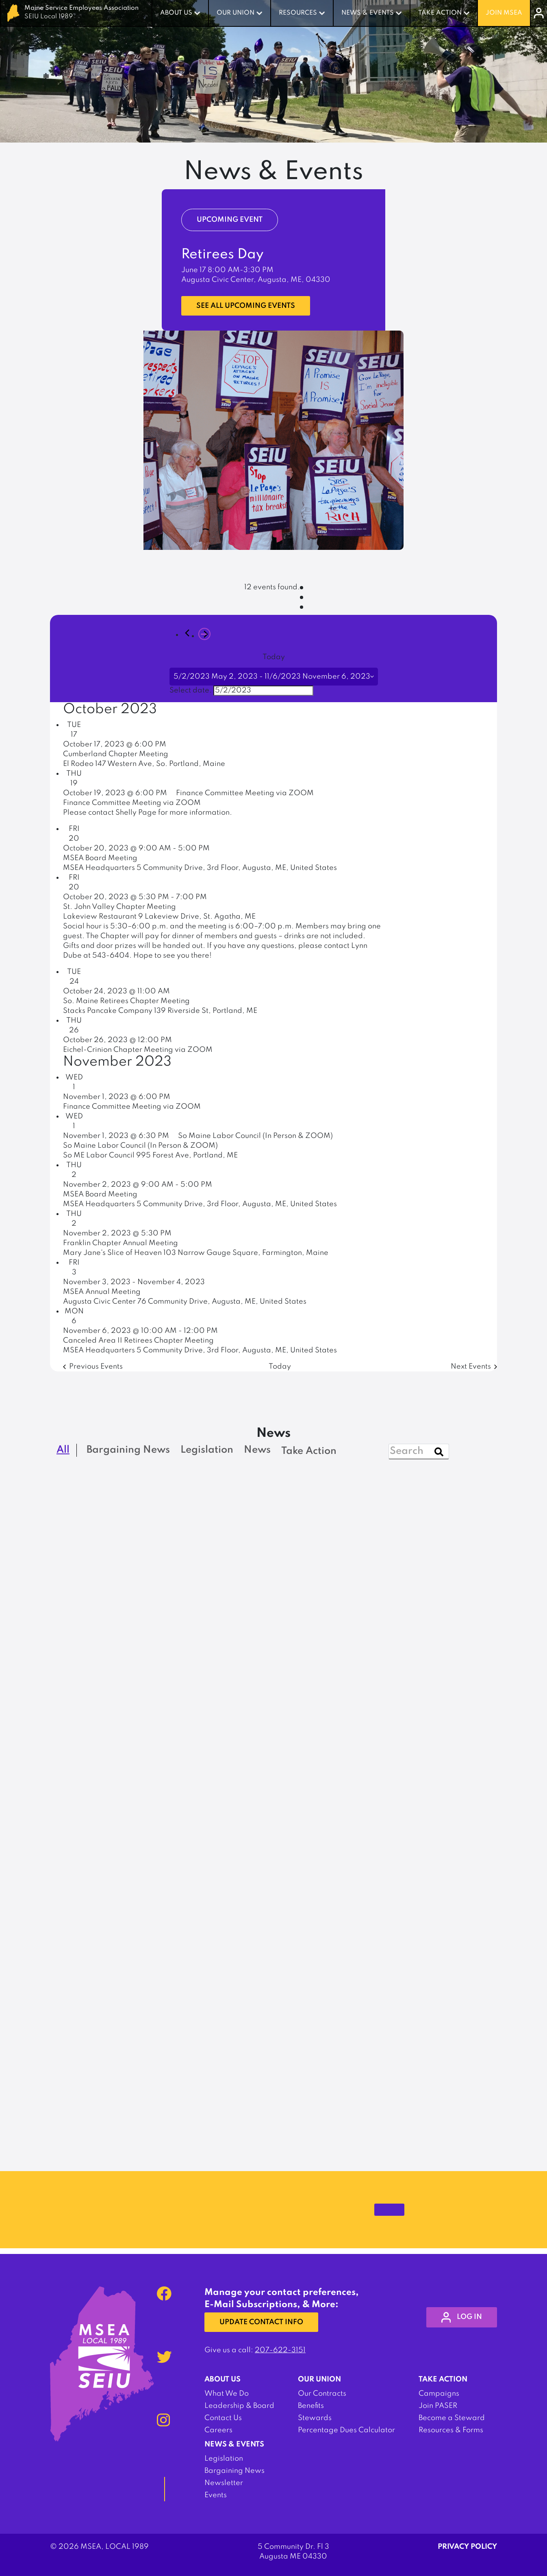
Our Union (235, 13)
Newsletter (223, 2483)
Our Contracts (322, 2393)
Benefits (311, 2405)
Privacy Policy (467, 2546)
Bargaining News (234, 2470)
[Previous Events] (187, 633)
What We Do (226, 2393)
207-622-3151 (280, 2350)
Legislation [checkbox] (206, 1450)
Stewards (315, 2418)
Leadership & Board (239, 2405)
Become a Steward (452, 2418)
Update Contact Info (262, 2322)
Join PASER (438, 2405)
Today (274, 657)
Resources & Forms (451, 2430)
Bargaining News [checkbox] (128, 1450)
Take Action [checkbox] (308, 1451)
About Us (176, 13)
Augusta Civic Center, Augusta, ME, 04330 (255, 280)
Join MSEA (504, 13)
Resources (298, 13)
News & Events (367, 13)
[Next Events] (204, 634)
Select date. (190, 690)
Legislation (223, 2458)
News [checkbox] (257, 1450)
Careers (218, 2430)
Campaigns (439, 2393)
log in (460, 2317)
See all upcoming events (248, 306)
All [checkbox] (62, 1450)
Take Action (440, 13)
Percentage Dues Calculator (346, 2430)
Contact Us (223, 2418)
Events (215, 2495)
